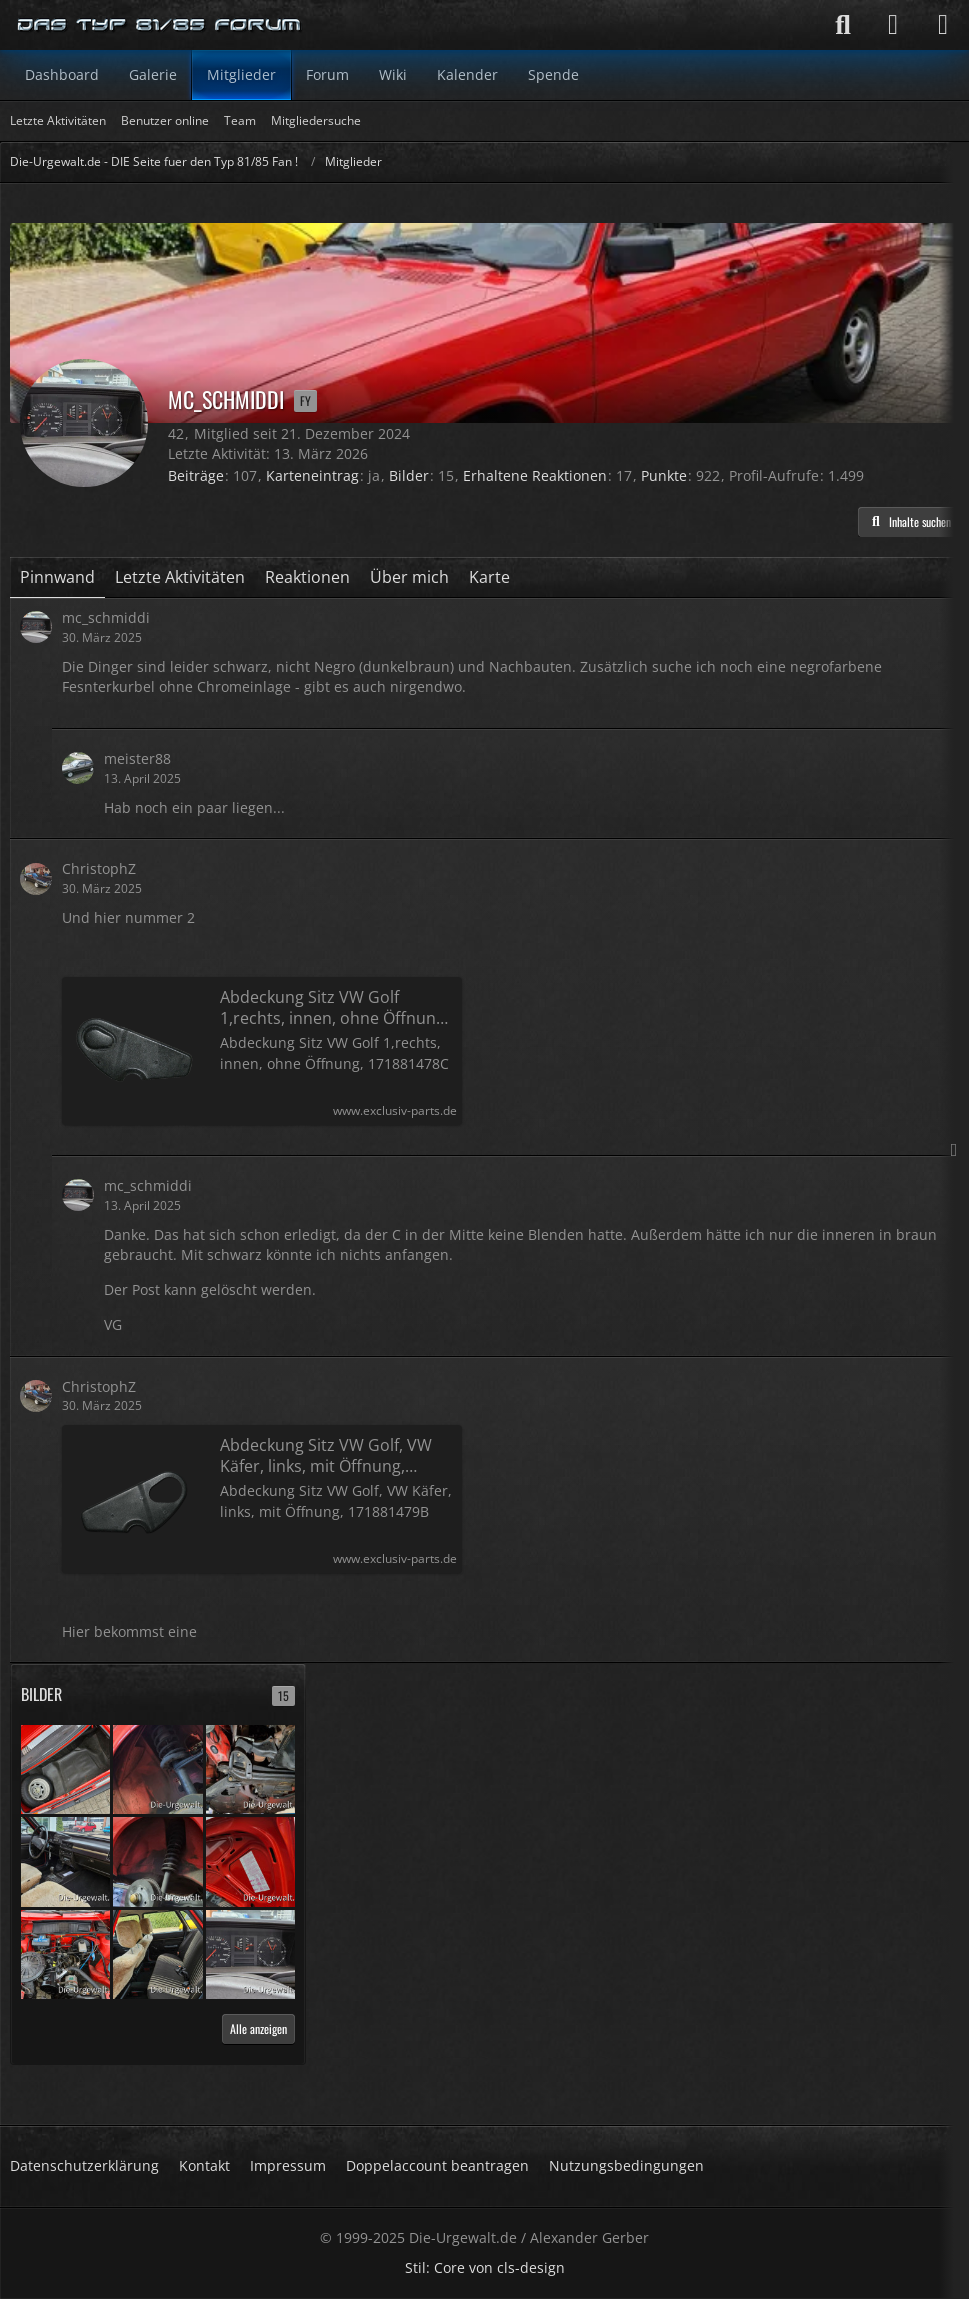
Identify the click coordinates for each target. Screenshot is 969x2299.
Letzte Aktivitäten (180, 577)
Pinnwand (57, 577)
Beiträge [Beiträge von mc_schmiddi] (196, 475)
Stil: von (485, 2267)
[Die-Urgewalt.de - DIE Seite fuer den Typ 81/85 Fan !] (160, 25)
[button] (908, 522)
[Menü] (943, 25)
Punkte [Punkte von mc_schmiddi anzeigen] (664, 475)
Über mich (409, 577)
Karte (489, 577)
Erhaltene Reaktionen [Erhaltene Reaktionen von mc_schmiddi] (535, 475)
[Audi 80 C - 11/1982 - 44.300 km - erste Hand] (65, 1767)
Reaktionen (307, 577)
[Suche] (843, 25)
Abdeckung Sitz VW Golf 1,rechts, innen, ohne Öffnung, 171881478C (334, 1007)
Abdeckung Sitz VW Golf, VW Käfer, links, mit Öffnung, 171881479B (326, 1455)
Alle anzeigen (258, 2028)
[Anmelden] (893, 25)
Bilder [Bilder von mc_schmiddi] (409, 475)
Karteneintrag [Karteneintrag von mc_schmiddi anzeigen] (312, 475)
